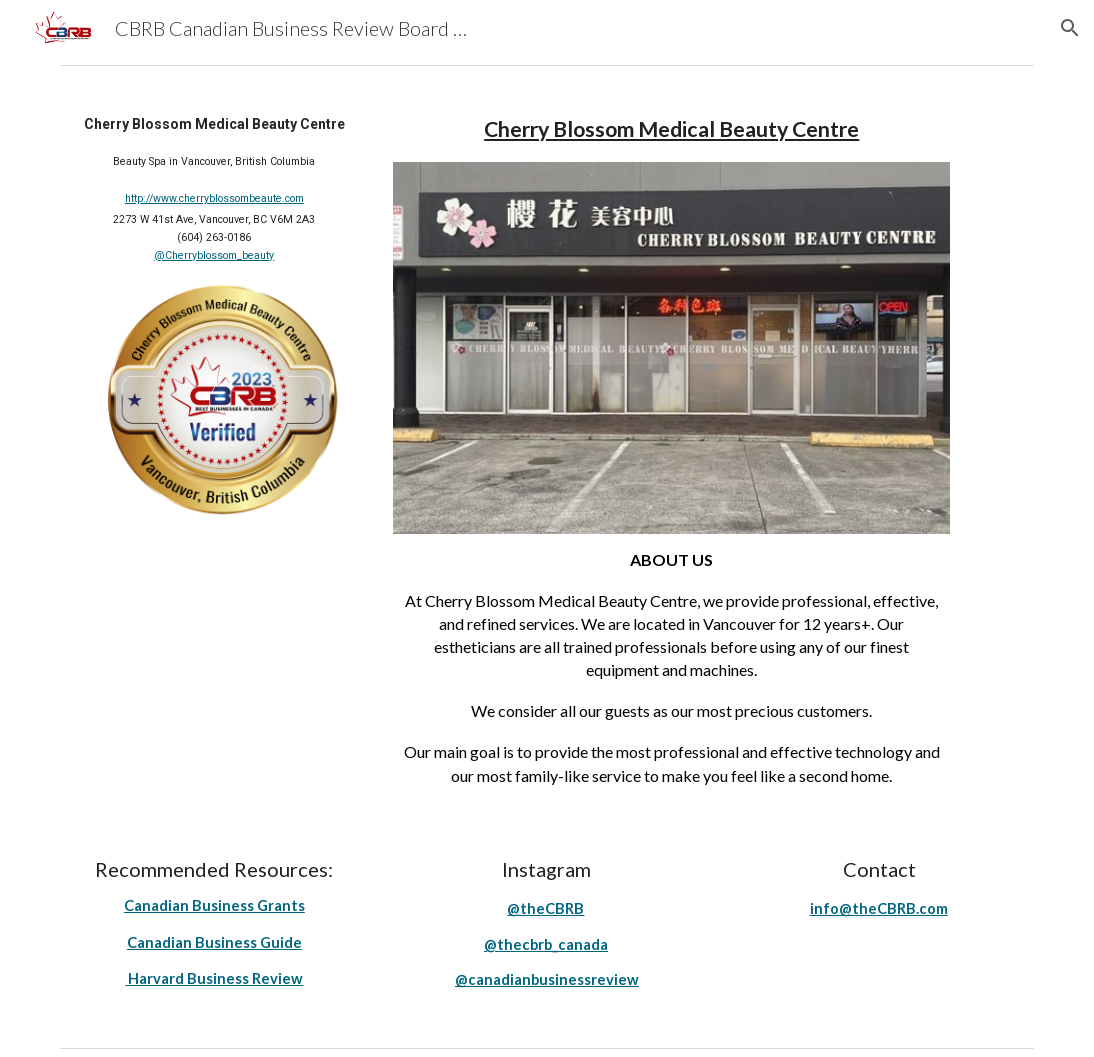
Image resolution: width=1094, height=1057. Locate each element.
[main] (214, 187)
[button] (1070, 28)
